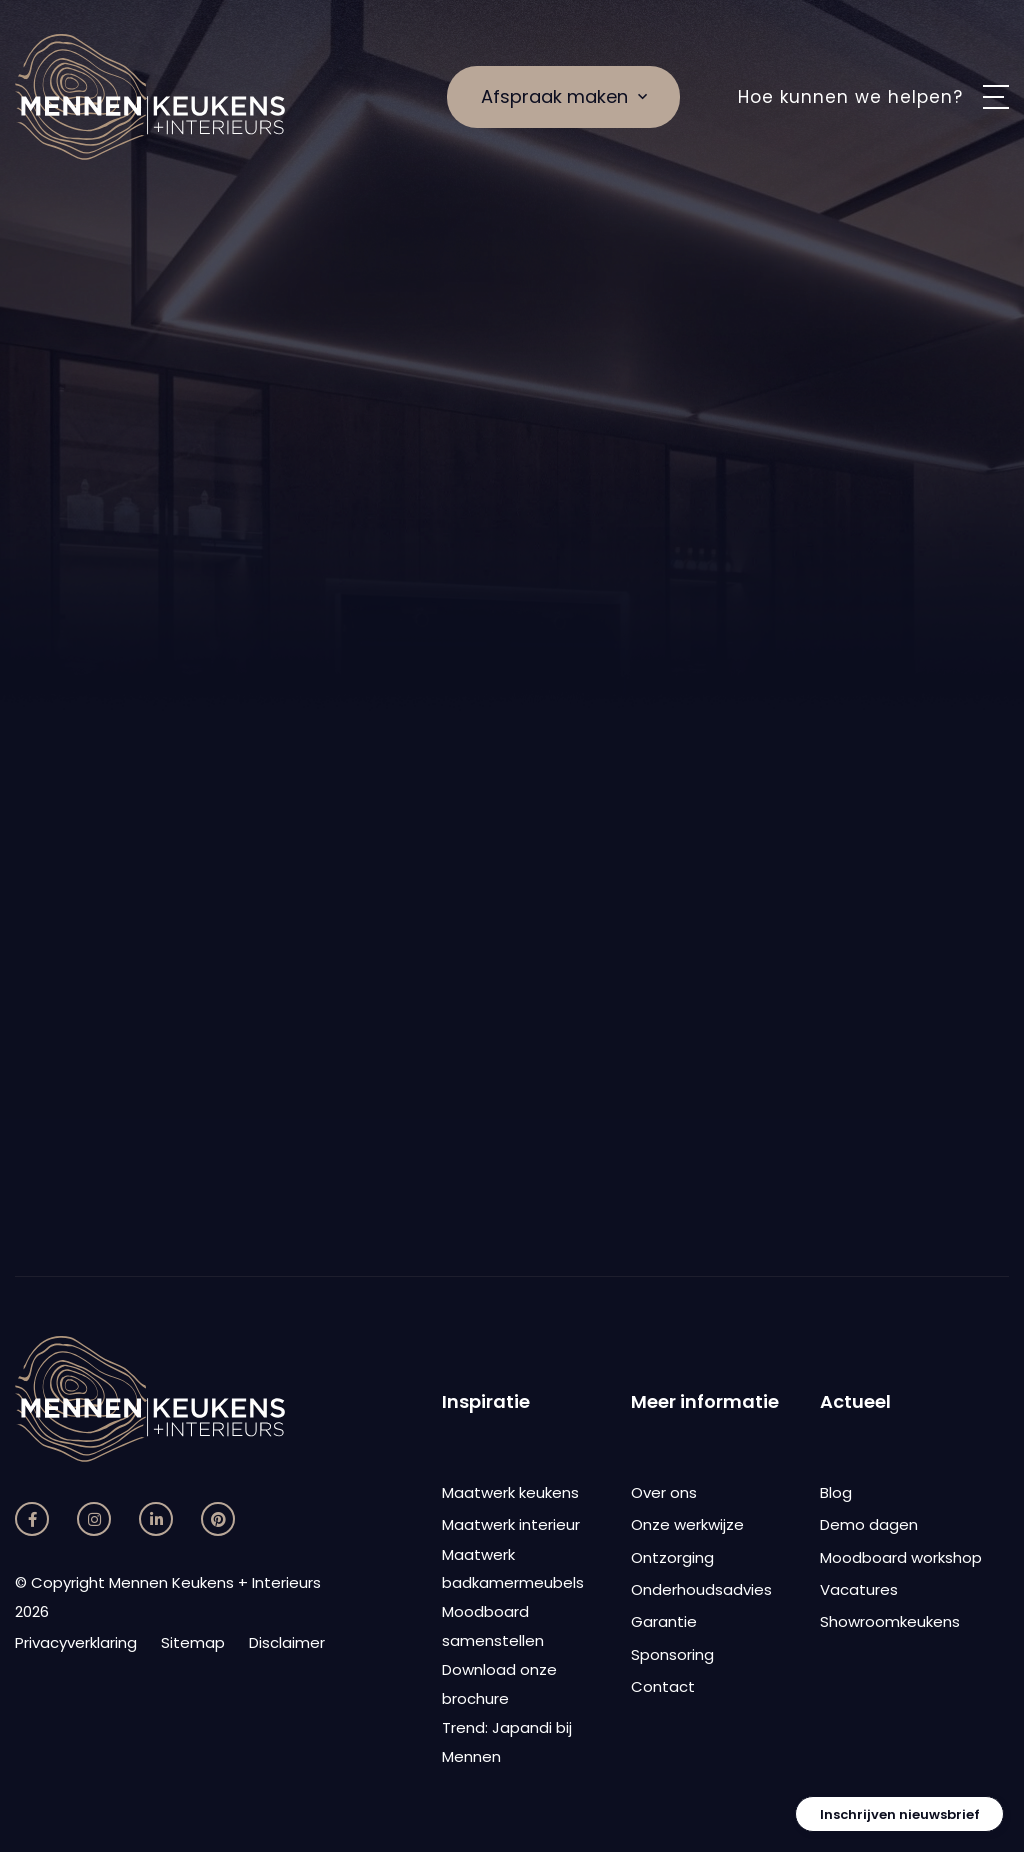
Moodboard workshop (901, 1557)
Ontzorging (672, 1557)
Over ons (664, 1492)
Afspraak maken (564, 96)
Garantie (664, 1621)
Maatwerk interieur (511, 1524)
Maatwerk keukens (510, 1492)
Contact (663, 1686)
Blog (836, 1492)
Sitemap (193, 1642)
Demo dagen (869, 1524)
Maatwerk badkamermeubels (513, 1569)
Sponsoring (672, 1654)
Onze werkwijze (687, 1524)
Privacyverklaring (76, 1642)
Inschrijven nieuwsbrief (900, 1814)
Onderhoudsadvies (701, 1589)
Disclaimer (287, 1642)
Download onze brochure (499, 1684)
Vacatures (859, 1589)
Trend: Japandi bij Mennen (507, 1742)
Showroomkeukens (890, 1621)
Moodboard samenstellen (493, 1626)
